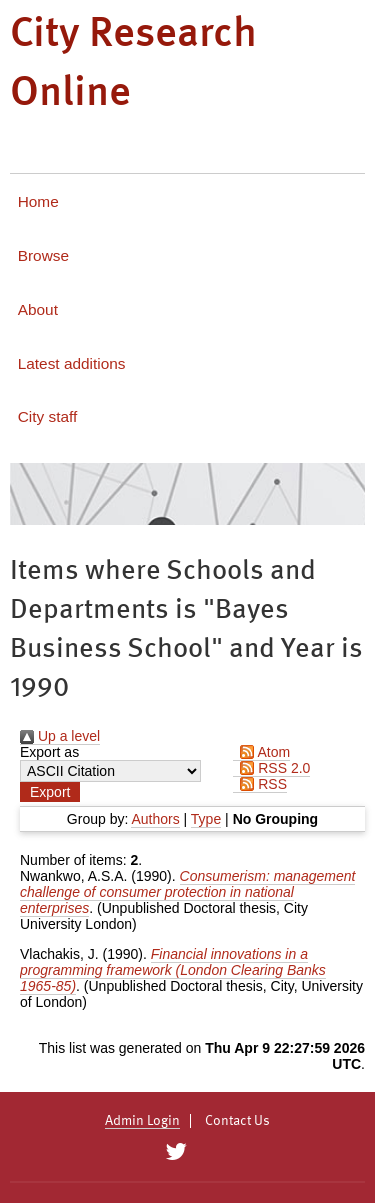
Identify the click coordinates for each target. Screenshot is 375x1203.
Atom (261, 752)
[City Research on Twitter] (176, 1152)
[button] (50, 792)
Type (206, 819)
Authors (155, 819)
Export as (49, 752)
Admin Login (142, 1121)
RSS (260, 784)
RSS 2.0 (271, 768)
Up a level (60, 736)
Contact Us (237, 1121)
